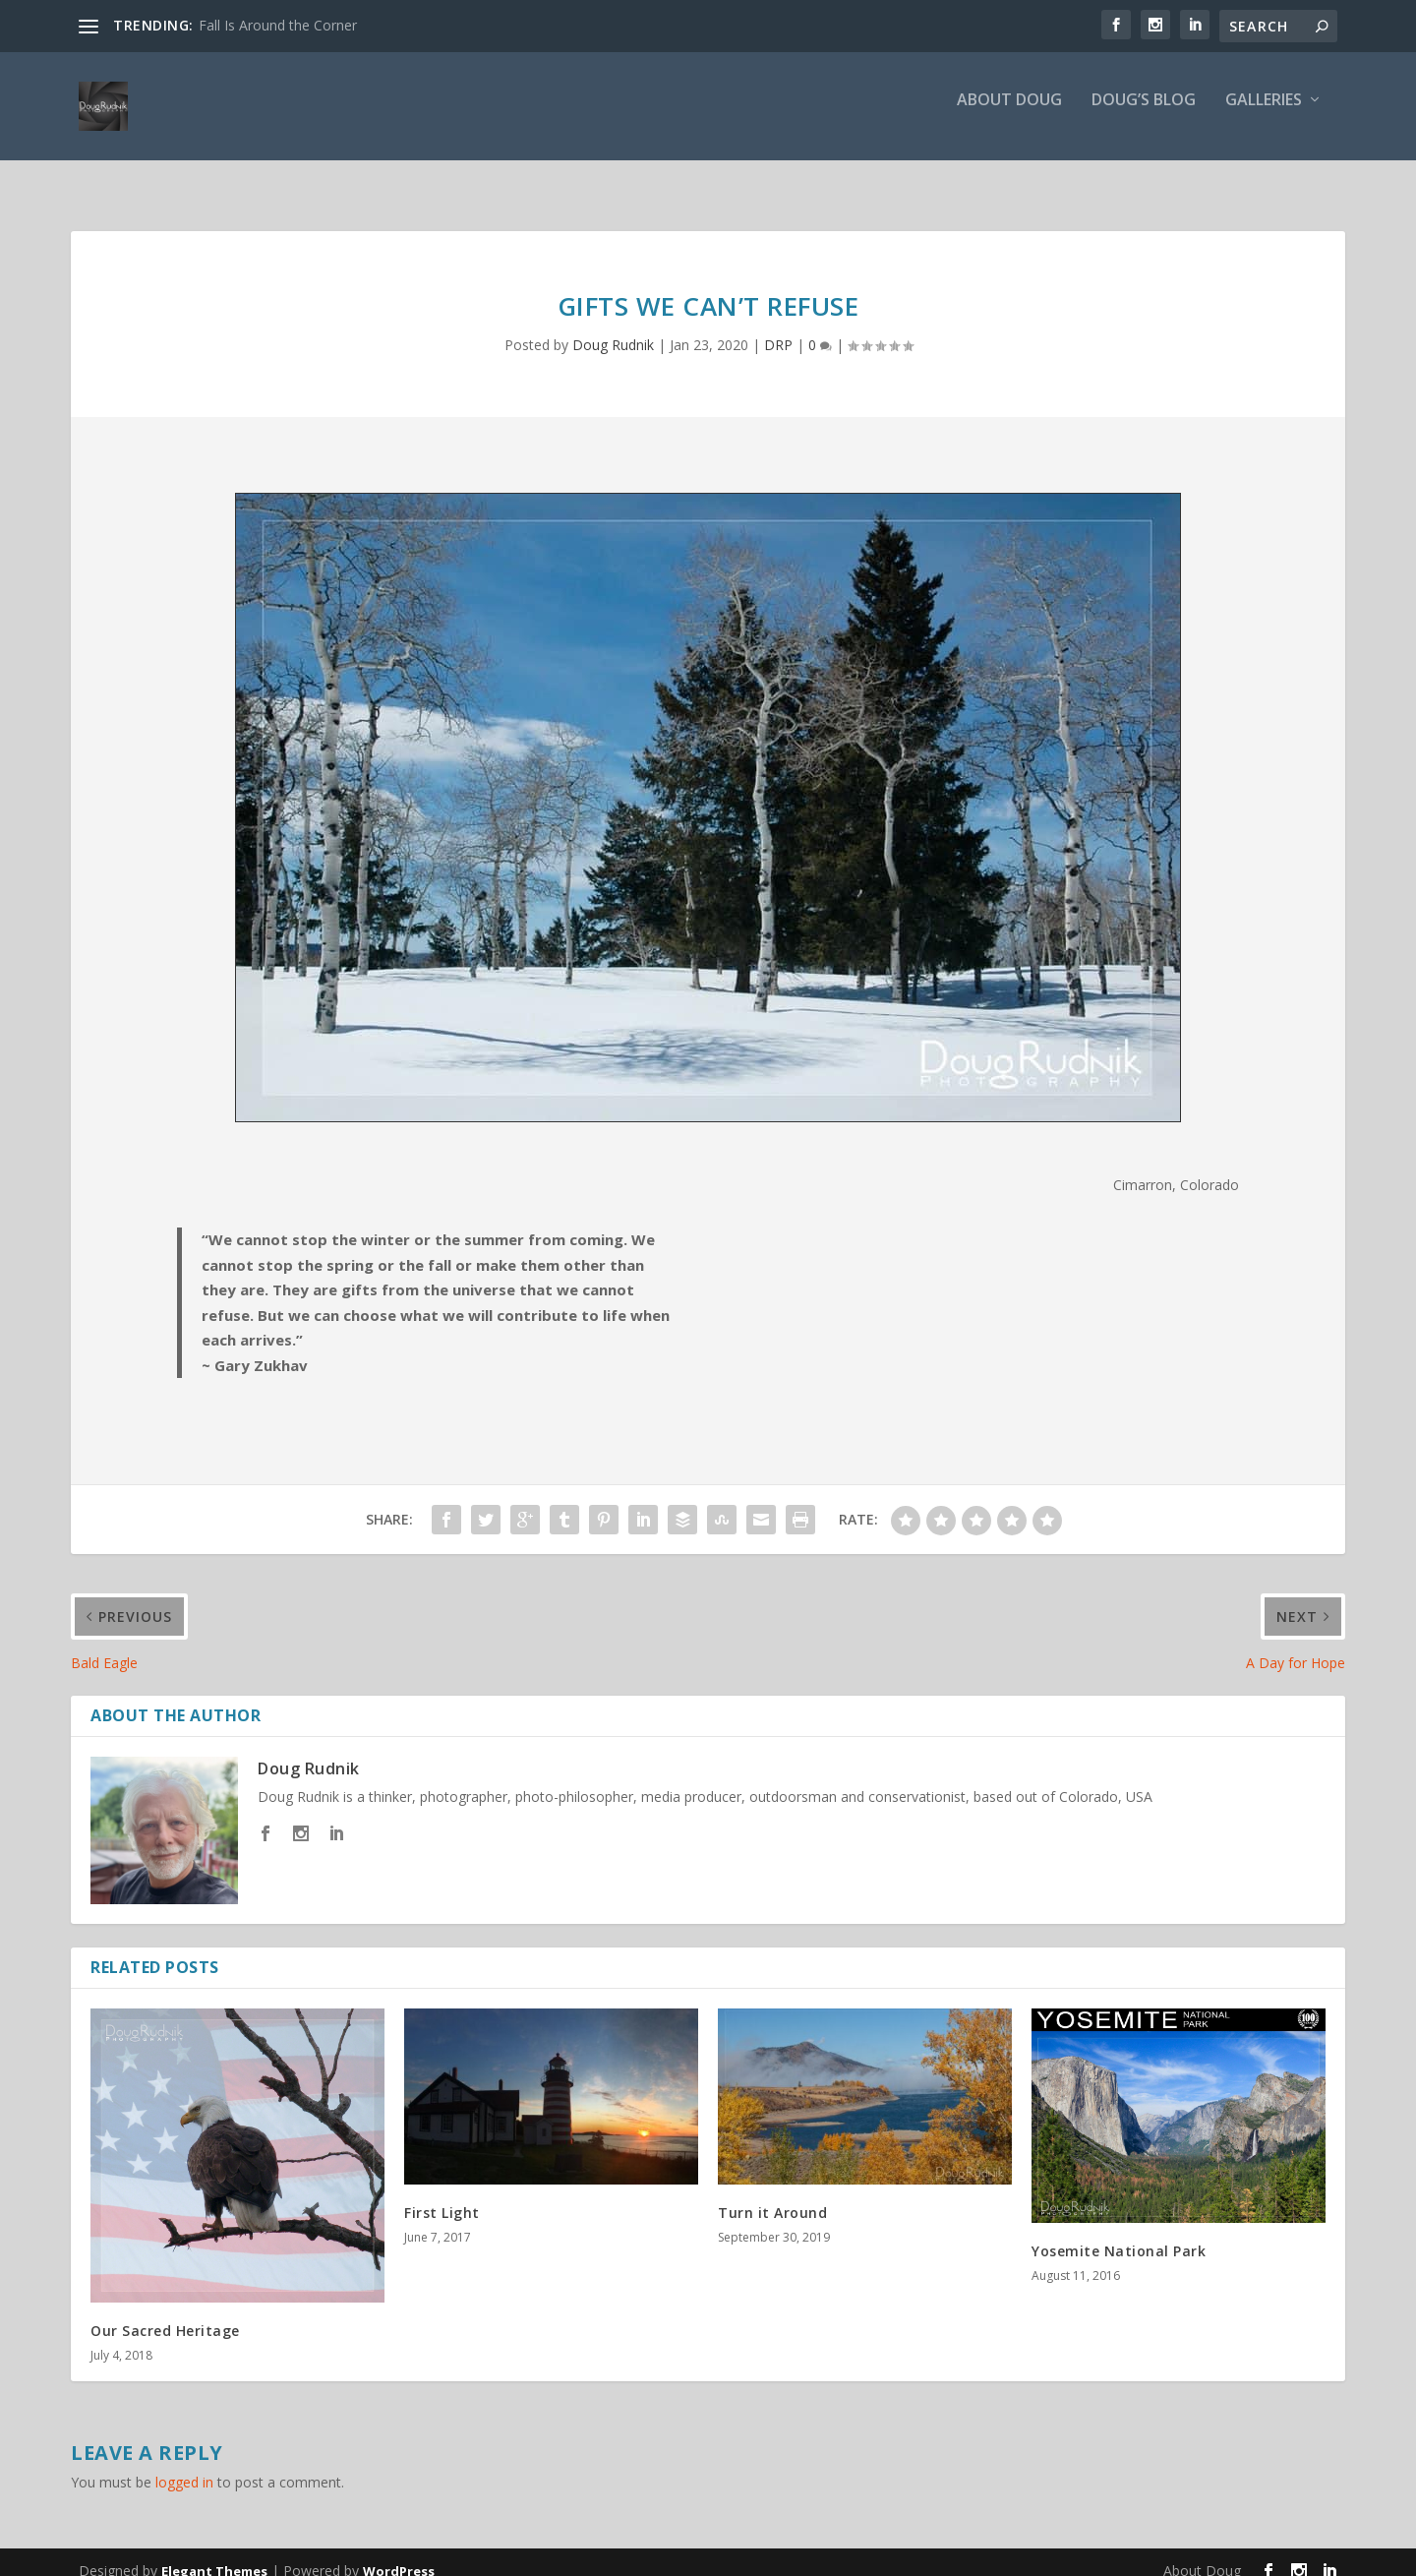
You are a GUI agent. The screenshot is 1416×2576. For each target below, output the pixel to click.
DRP (778, 327)
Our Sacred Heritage (165, 2313)
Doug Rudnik (613, 327)
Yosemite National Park (1119, 2233)
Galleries (1263, 114)
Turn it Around (772, 2195)
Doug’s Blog (1144, 114)
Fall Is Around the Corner (278, 25)
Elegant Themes (214, 2553)
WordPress (399, 2553)
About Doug (1009, 114)
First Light (442, 2195)
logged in (184, 2464)
